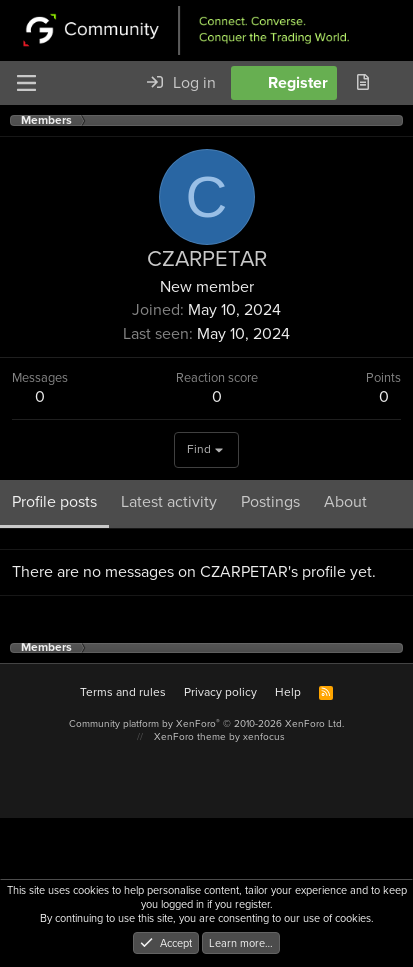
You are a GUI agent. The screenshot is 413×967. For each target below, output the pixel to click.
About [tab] (345, 501)
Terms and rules (123, 692)
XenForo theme (190, 736)
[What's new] (362, 83)
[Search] (397, 83)
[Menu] (26, 83)
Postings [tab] (270, 501)
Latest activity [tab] (169, 501)
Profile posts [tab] (54, 501)
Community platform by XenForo (206, 723)
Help (288, 692)
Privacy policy (220, 692)
